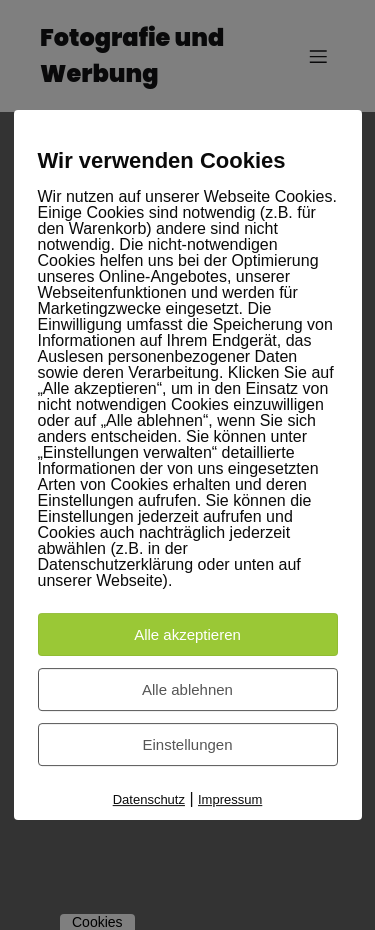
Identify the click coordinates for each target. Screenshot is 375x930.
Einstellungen (187, 744)
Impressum (230, 799)
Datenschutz (149, 799)
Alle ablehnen (187, 689)
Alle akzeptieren (187, 634)
